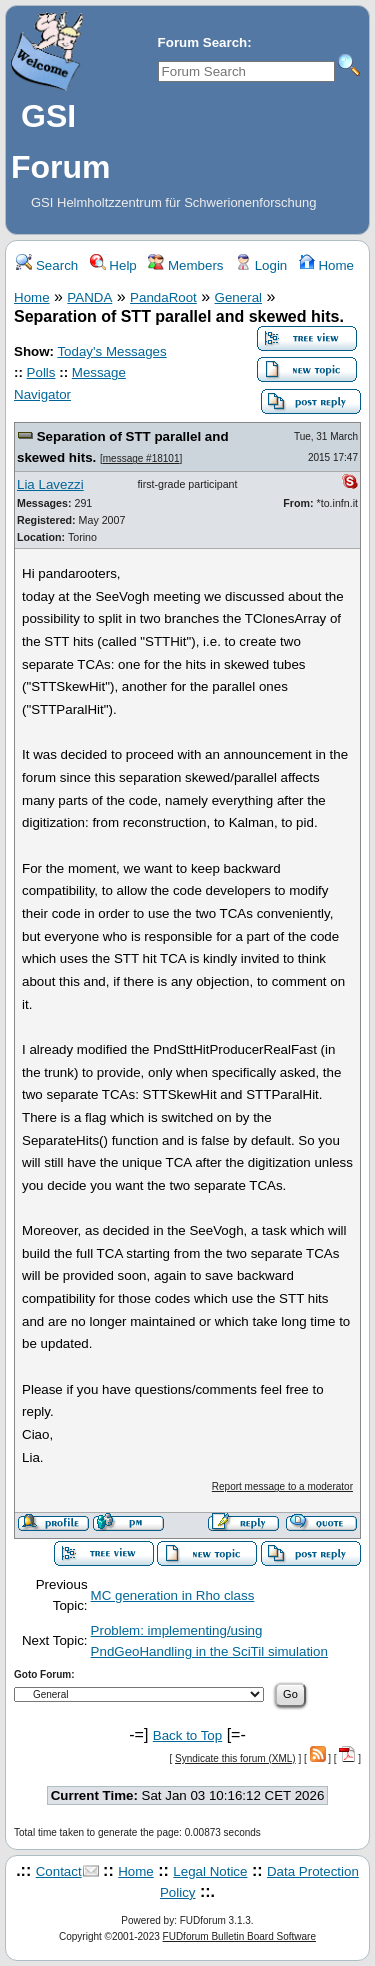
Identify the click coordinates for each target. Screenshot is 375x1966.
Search (47, 265)
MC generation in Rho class (173, 1595)
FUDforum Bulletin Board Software (239, 1936)
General (238, 297)
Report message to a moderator (282, 1486)
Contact (59, 1871)
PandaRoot (163, 297)
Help (113, 265)
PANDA (89, 297)
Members (185, 265)
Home (326, 265)
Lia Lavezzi (50, 484)
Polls (41, 372)
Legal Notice (210, 1871)
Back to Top (187, 1735)
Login (261, 265)
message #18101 (141, 458)
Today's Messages (111, 351)
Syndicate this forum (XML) (235, 1758)
